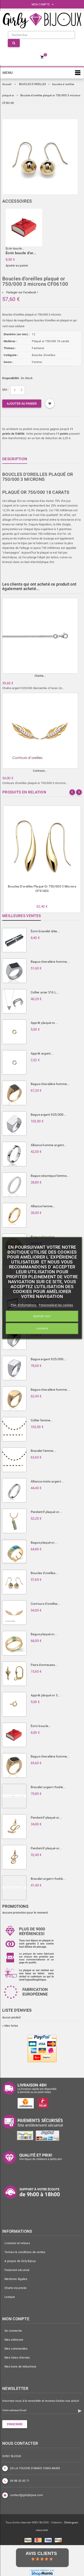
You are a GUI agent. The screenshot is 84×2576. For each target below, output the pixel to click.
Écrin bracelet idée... (45, 931)
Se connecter (13, 2330)
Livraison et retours (17, 2243)
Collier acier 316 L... (45, 992)
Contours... (40, 770)
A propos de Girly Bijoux (20, 2261)
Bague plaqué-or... (44, 1542)
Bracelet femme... (43, 1450)
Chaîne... (40, 675)
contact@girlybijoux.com (26, 2495)
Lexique (9, 2297)
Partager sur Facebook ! (22, 292)
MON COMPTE (43, 4)
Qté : (5, 389)
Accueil (6, 84)
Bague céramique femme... (50, 1175)
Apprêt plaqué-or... (44, 1023)
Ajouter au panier (22, 403)
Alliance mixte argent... (47, 1481)
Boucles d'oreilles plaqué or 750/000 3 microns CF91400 (42, 889)
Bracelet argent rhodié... (48, 1787)
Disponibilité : (11, 378)
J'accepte (42, 1328)
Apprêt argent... (42, 1053)
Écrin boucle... (15, 248)
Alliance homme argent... (49, 1145)
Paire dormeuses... (44, 1665)
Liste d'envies (17, 2010)
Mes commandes (16, 2348)
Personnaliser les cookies (56, 1305)
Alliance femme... (43, 1206)
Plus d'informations (24, 1305)
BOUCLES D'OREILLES (32, 84)
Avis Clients (41, 2553)
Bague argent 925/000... (49, 1114)
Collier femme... (42, 1420)
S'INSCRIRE (15, 2424)
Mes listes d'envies (17, 2357)
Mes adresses (14, 2339)
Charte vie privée (15, 2288)
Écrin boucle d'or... (21, 253)
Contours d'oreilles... (45, 1603)
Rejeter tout (42, 1316)
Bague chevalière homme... (50, 961)
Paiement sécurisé (16, 2270)
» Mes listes (10, 2025)
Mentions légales (15, 2279)
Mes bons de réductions (20, 2366)
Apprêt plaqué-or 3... (45, 1695)
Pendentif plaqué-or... (46, 1512)
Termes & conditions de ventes (24, 2252)
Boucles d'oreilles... (44, 1573)
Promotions (15, 1906)
